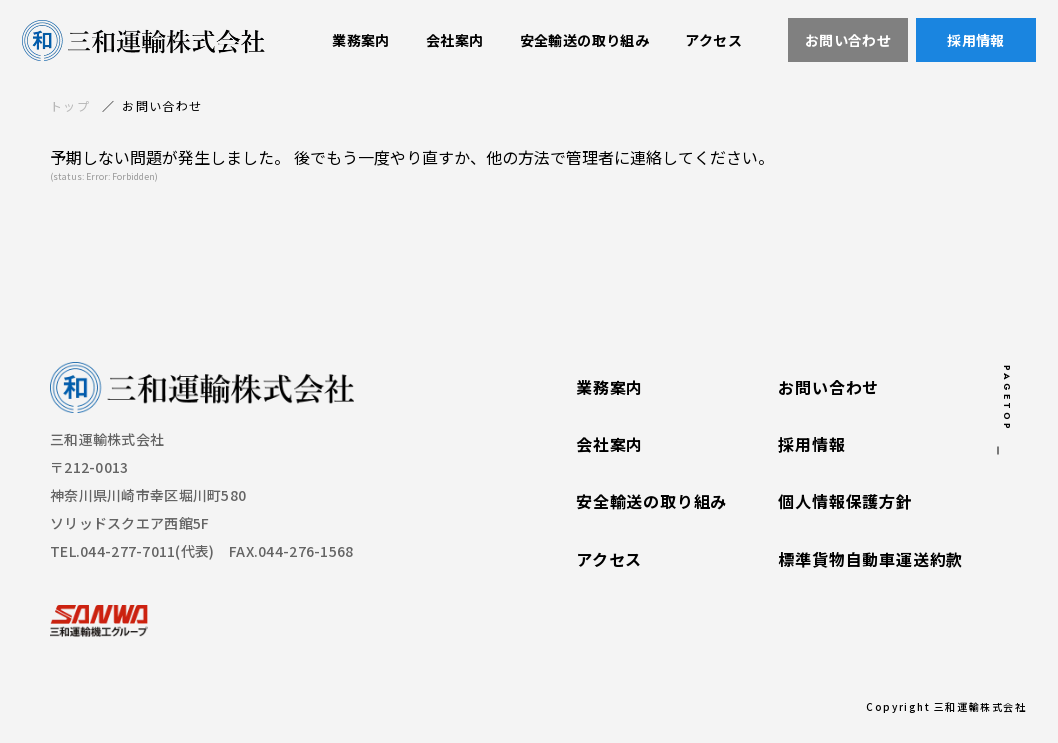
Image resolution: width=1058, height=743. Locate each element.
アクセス (609, 560)
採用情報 (811, 445)
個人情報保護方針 (845, 503)
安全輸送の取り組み (651, 503)
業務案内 (609, 388)
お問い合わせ (828, 388)
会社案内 (609, 445)
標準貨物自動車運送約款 (870, 560)
